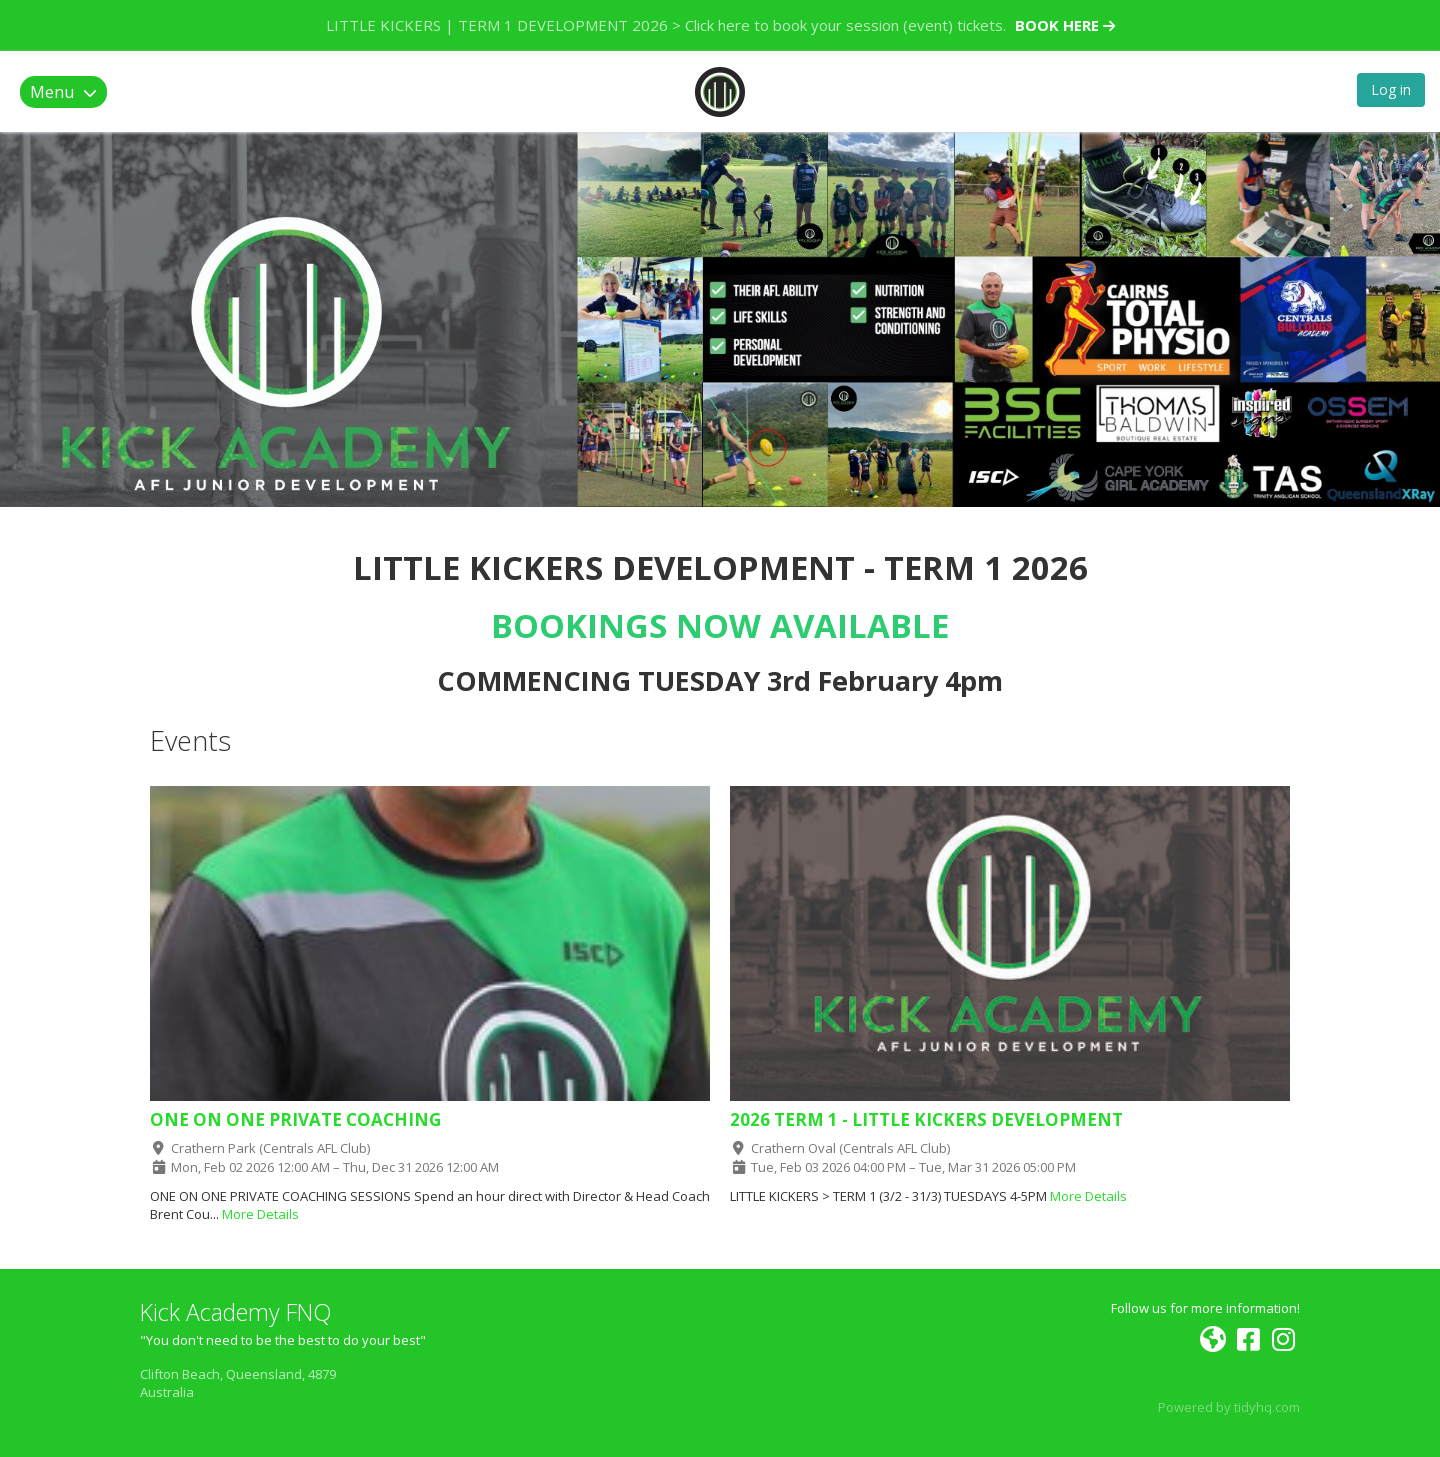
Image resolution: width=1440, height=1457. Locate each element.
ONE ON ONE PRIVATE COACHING (295, 1119)
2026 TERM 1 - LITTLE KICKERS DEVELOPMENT (926, 1119)
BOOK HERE (1065, 25)
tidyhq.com (1267, 1407)
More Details (260, 1214)
